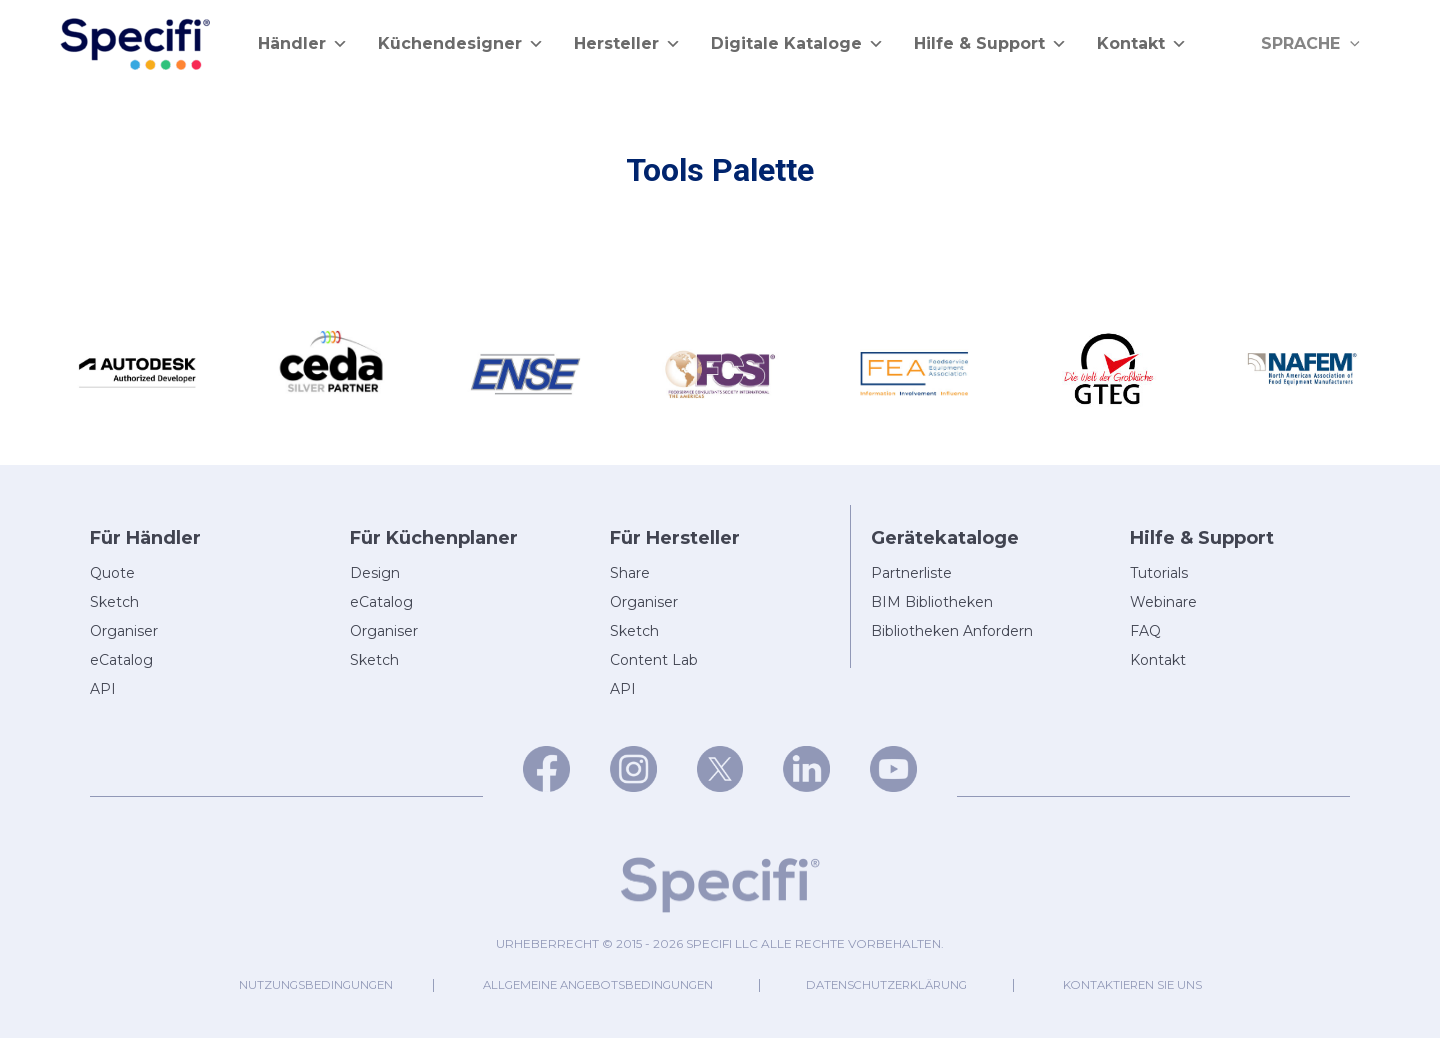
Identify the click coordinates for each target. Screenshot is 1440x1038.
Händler (303, 44)
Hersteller (627, 44)
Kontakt (1142, 44)
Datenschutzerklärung (903, 984)
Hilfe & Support (990, 44)
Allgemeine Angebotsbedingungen (590, 984)
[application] (1354, 44)
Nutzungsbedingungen (282, 984)
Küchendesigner (461, 44)
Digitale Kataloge (797, 44)
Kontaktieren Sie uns (1167, 984)
